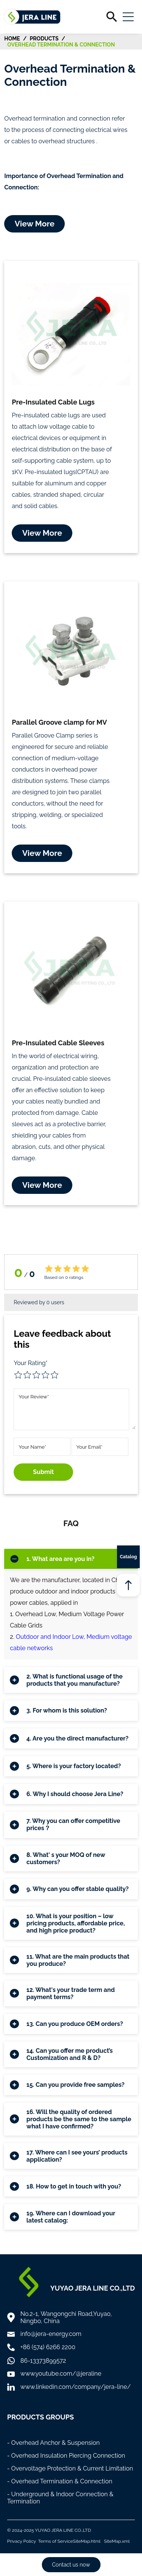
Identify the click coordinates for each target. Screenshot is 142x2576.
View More (35, 223)
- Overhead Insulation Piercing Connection (66, 2455)
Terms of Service (55, 2541)
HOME (12, 39)
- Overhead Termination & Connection (59, 2481)
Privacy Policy (21, 2541)
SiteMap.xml (117, 2541)
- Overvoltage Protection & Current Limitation (70, 2468)
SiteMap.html (87, 2541)
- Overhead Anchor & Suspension (53, 2442)
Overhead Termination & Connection (61, 45)
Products (44, 39)
